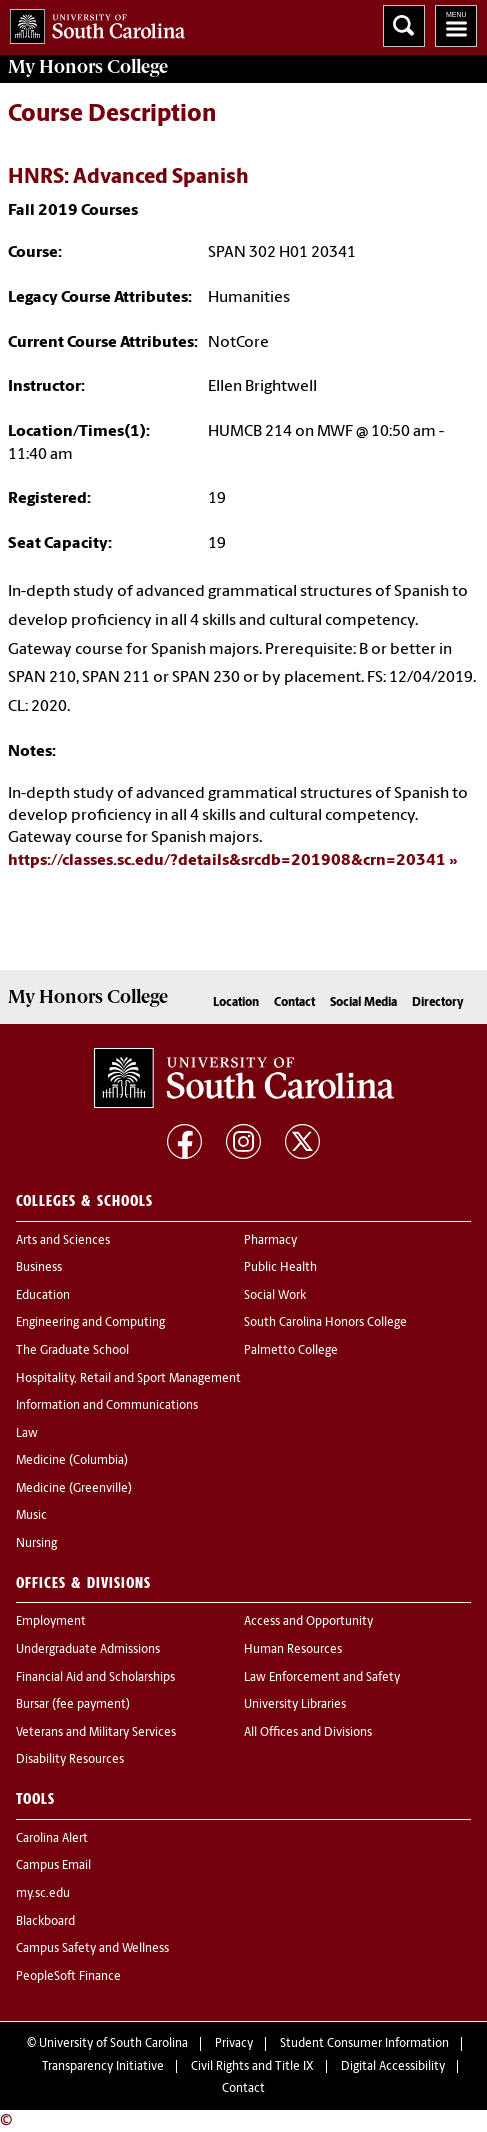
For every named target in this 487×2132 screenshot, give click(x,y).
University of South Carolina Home (92, 22)
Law (27, 1434)
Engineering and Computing (90, 1323)
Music (31, 1516)
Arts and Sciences (63, 1241)
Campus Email (53, 1866)
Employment (51, 1622)
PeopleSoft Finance (68, 1977)
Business (39, 1268)
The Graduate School (72, 1351)
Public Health (280, 1268)
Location (236, 1003)
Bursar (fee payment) (73, 1705)
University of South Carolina (113, 2044)
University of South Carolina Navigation (456, 26)
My (88, 67)
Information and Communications (107, 1406)
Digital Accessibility (393, 2067)
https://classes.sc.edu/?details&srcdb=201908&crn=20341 (227, 861)
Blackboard (45, 1922)
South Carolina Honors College (325, 1323)
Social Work (275, 1296)
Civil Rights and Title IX (252, 2067)
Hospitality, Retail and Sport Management (128, 1379)
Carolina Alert (52, 1839)
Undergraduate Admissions (88, 1650)
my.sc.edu (43, 1894)
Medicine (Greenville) (74, 1489)
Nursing (36, 1544)
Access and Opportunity (308, 1622)
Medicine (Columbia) (72, 1461)
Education (43, 1296)
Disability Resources (70, 1760)
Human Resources (293, 1650)
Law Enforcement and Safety (322, 1678)
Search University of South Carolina (404, 26)
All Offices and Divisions (308, 1733)
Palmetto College (291, 1351)
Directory (438, 1003)
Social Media (363, 1003)
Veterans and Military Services (96, 1733)
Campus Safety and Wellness (92, 1949)
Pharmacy (270, 1241)
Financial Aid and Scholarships (95, 1678)
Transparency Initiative (103, 2067)
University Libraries (295, 1705)
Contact (294, 1003)
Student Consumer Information (364, 2044)
